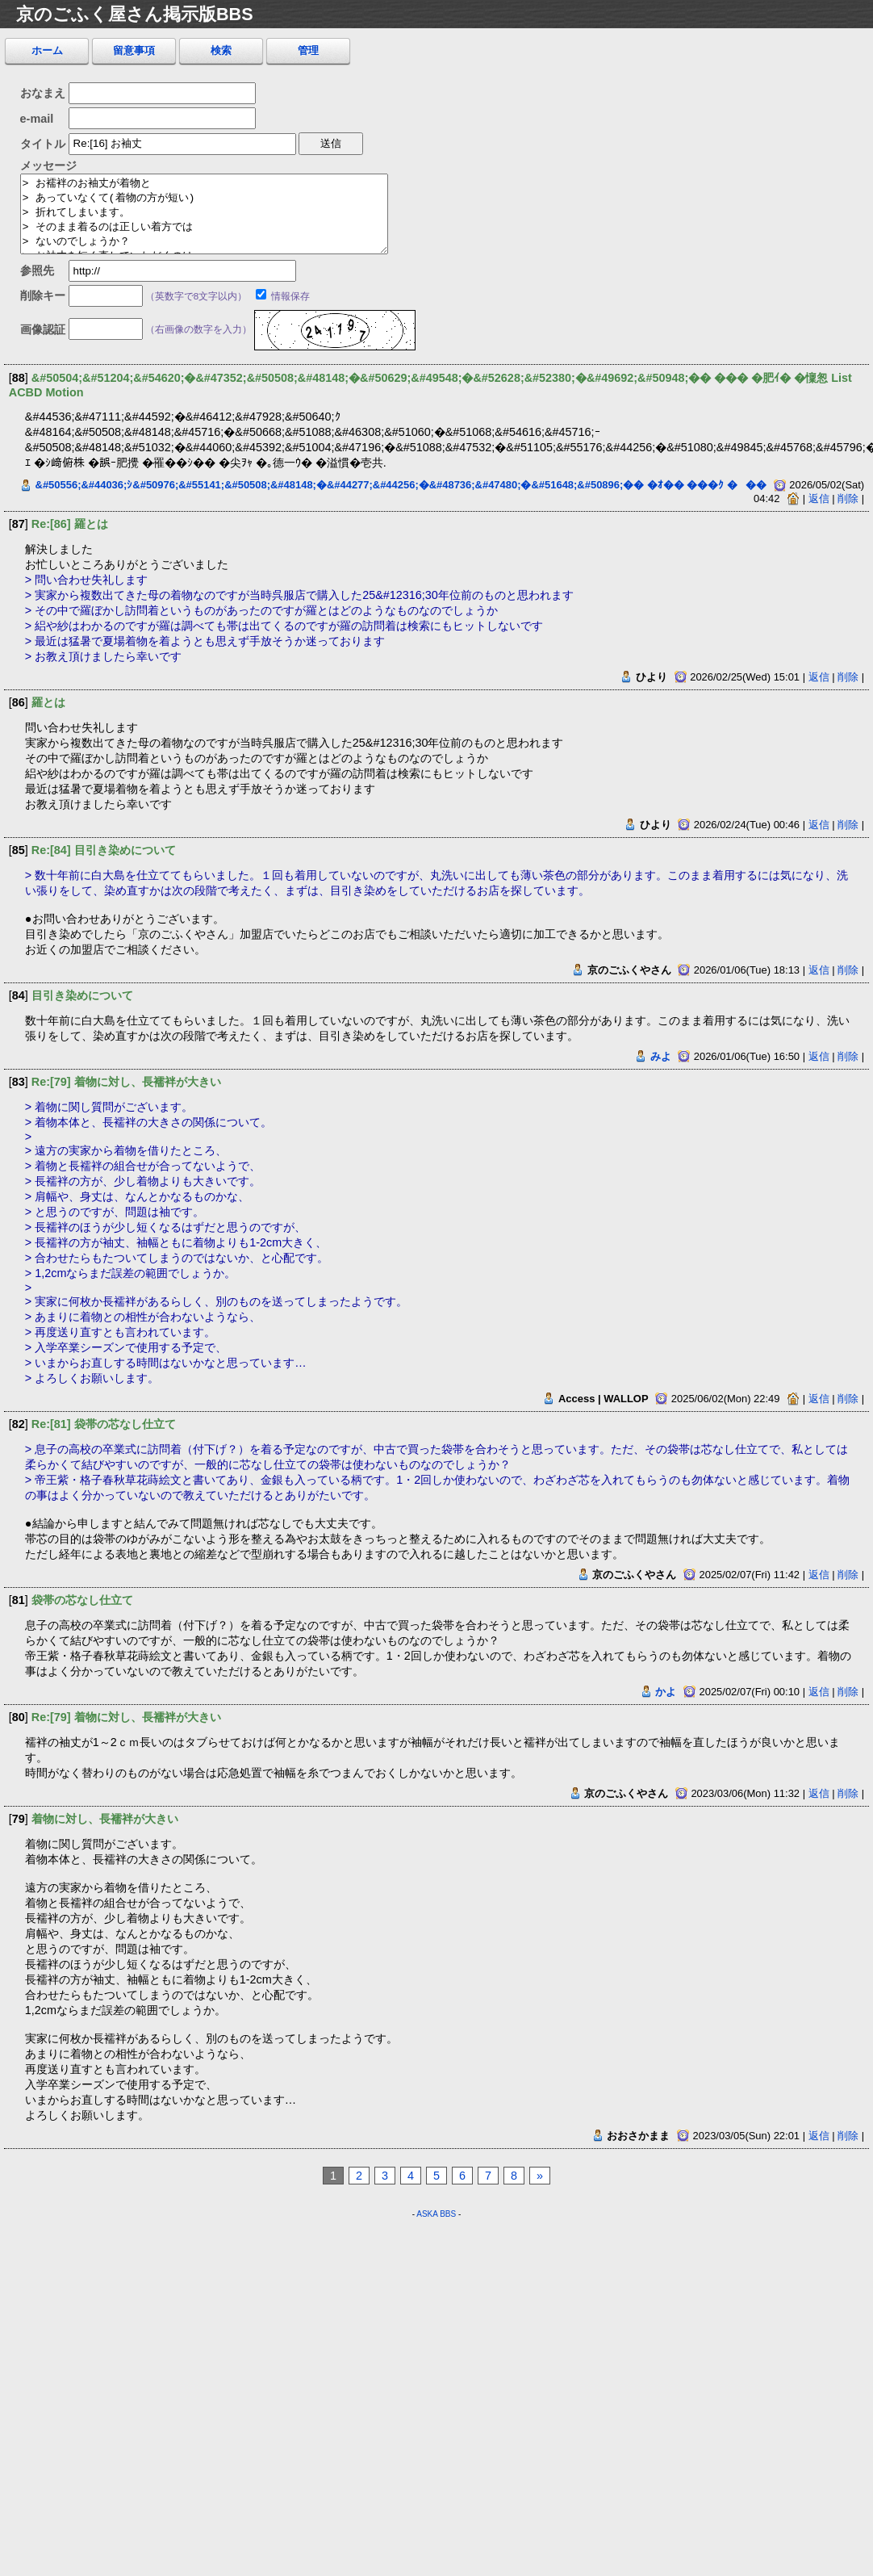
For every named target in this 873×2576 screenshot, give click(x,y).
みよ (660, 1056)
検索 (221, 50)
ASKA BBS (436, 2213)
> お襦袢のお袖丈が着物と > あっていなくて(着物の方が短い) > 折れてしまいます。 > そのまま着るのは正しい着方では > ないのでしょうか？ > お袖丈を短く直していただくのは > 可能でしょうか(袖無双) (204, 213)
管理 (308, 50)
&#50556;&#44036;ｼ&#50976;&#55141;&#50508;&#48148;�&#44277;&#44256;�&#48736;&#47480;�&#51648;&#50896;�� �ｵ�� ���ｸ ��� (401, 485)
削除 (847, 498)
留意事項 (134, 50)
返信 (818, 498)
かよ (665, 1692)
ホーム (47, 50)
